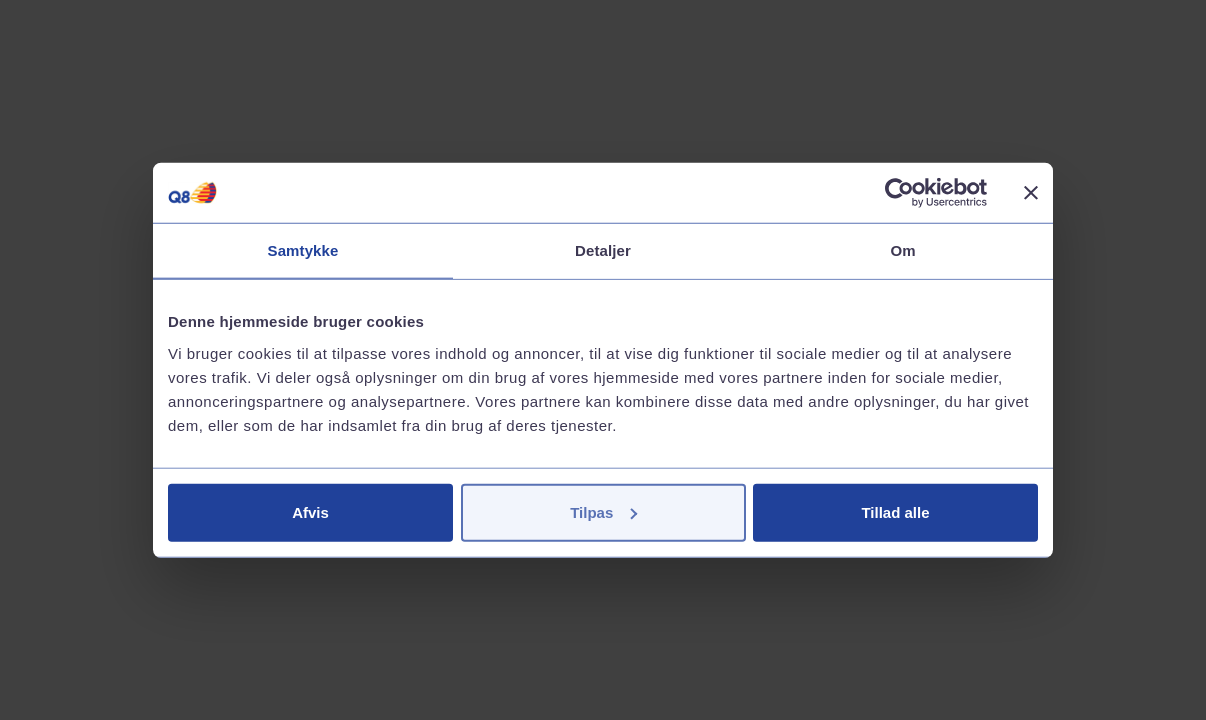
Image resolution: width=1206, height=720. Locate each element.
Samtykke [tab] (303, 250)
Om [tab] (902, 250)
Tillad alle (895, 511)
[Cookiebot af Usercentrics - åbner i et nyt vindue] (899, 193)
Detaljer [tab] (603, 250)
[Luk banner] (1031, 193)
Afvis (310, 511)
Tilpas (603, 511)
